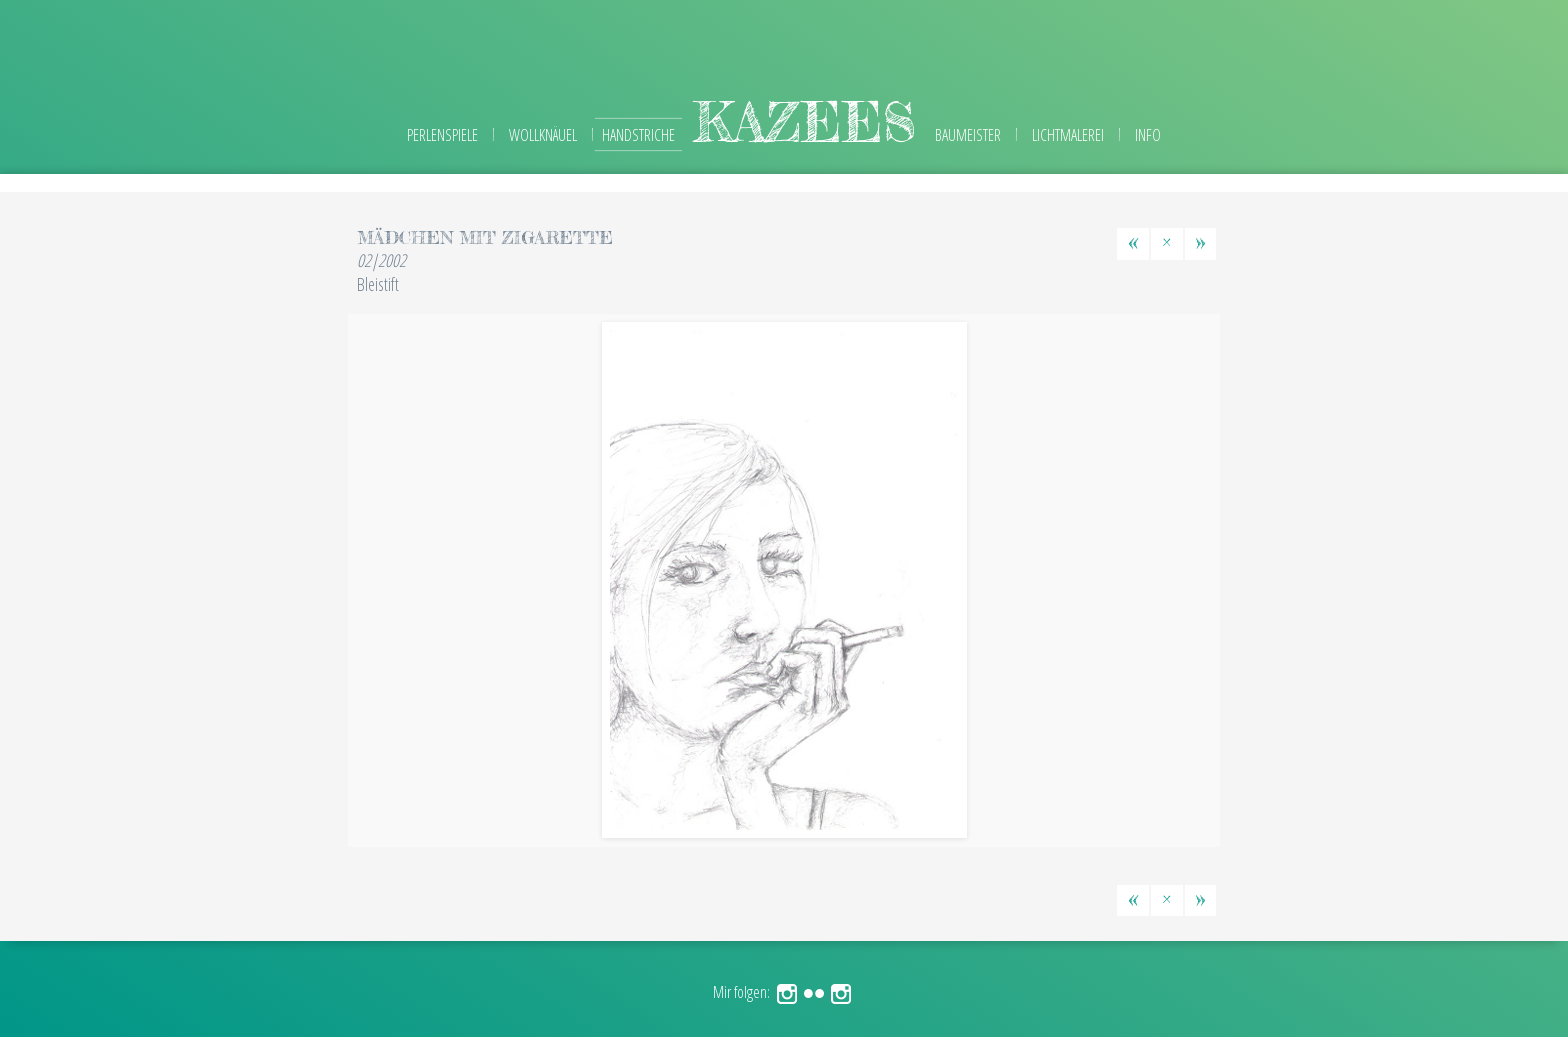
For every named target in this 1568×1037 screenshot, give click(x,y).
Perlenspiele (442, 135)
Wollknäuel (543, 135)
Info (1148, 135)
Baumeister (968, 135)
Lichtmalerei (1068, 135)
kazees (805, 121)
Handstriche (638, 135)
